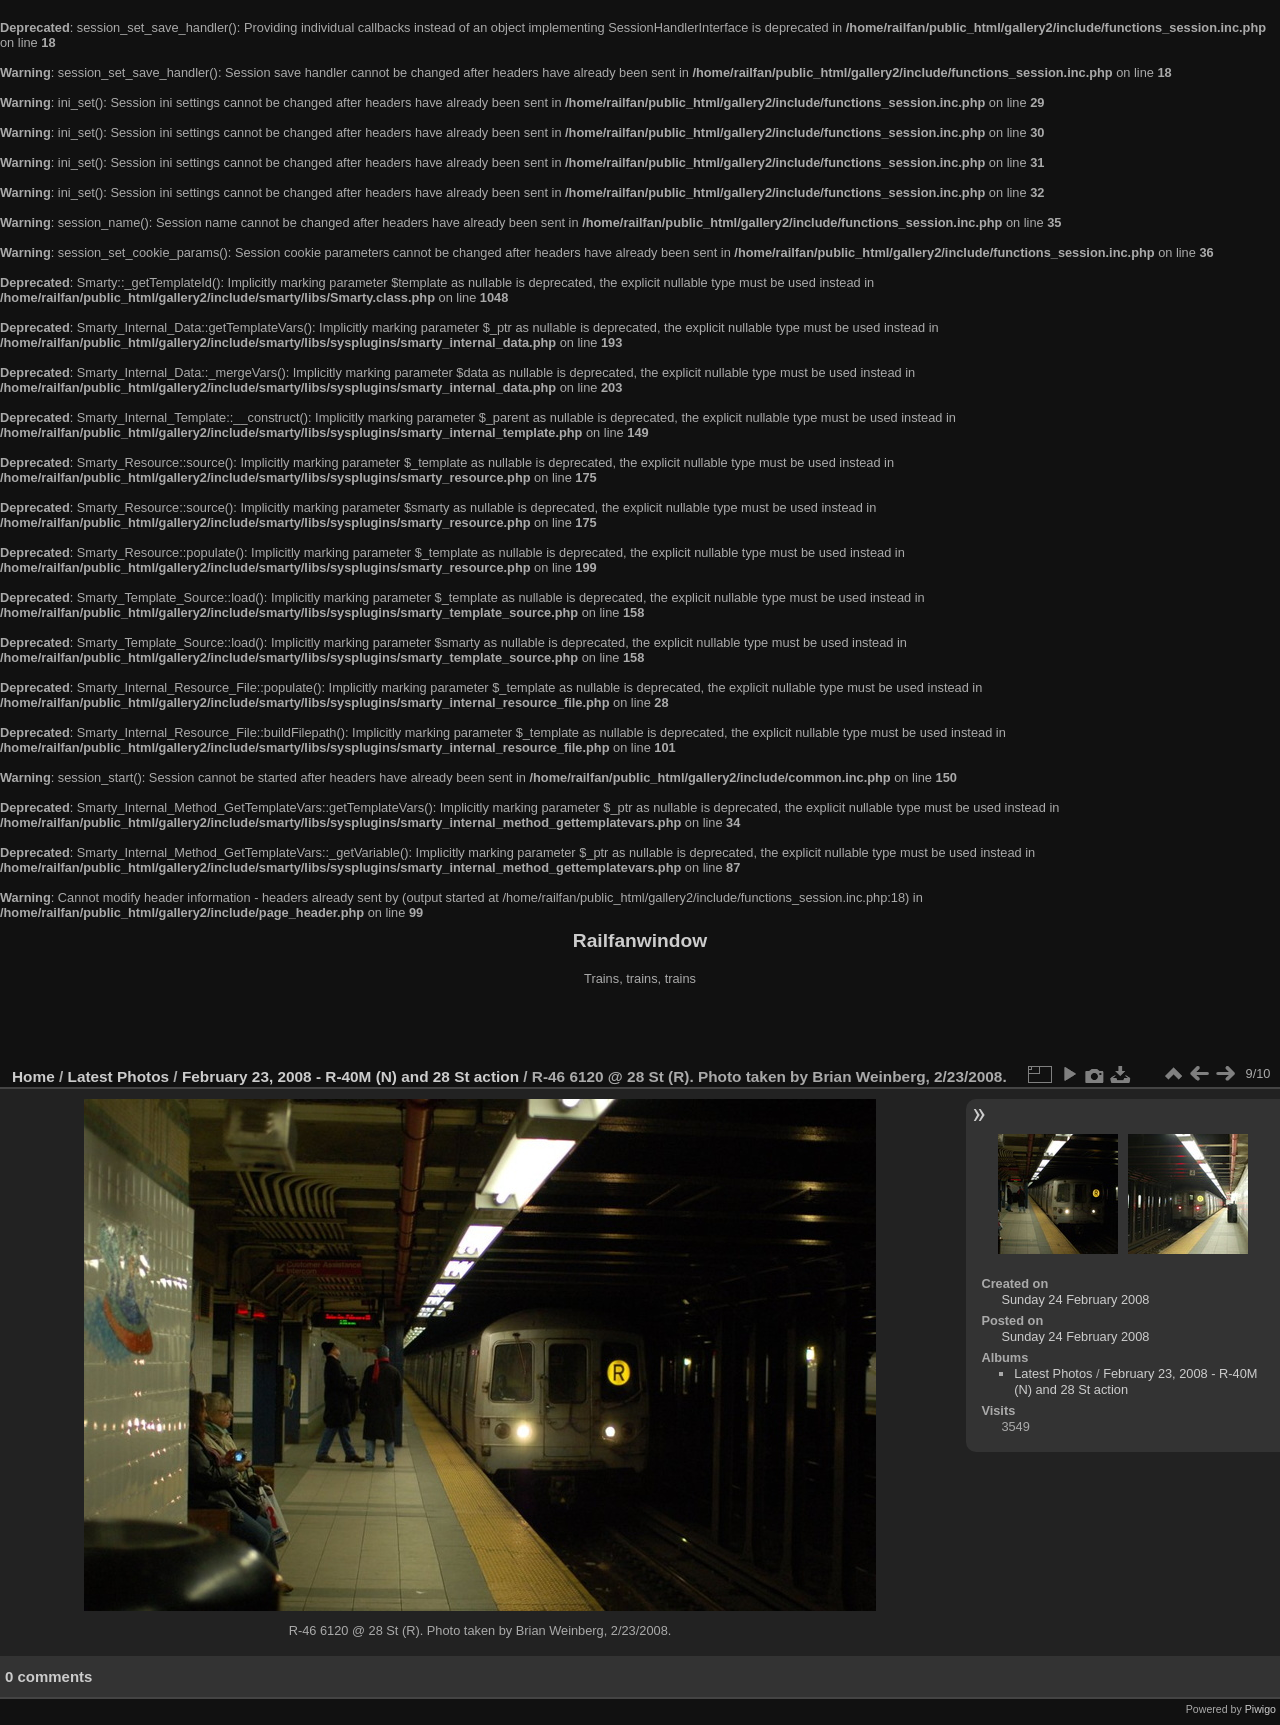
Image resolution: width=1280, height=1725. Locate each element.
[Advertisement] (640, 1029)
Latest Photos (119, 1076)
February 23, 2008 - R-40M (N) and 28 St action (350, 1076)
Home (33, 1076)
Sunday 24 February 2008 (1075, 1299)
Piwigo (1260, 1709)
